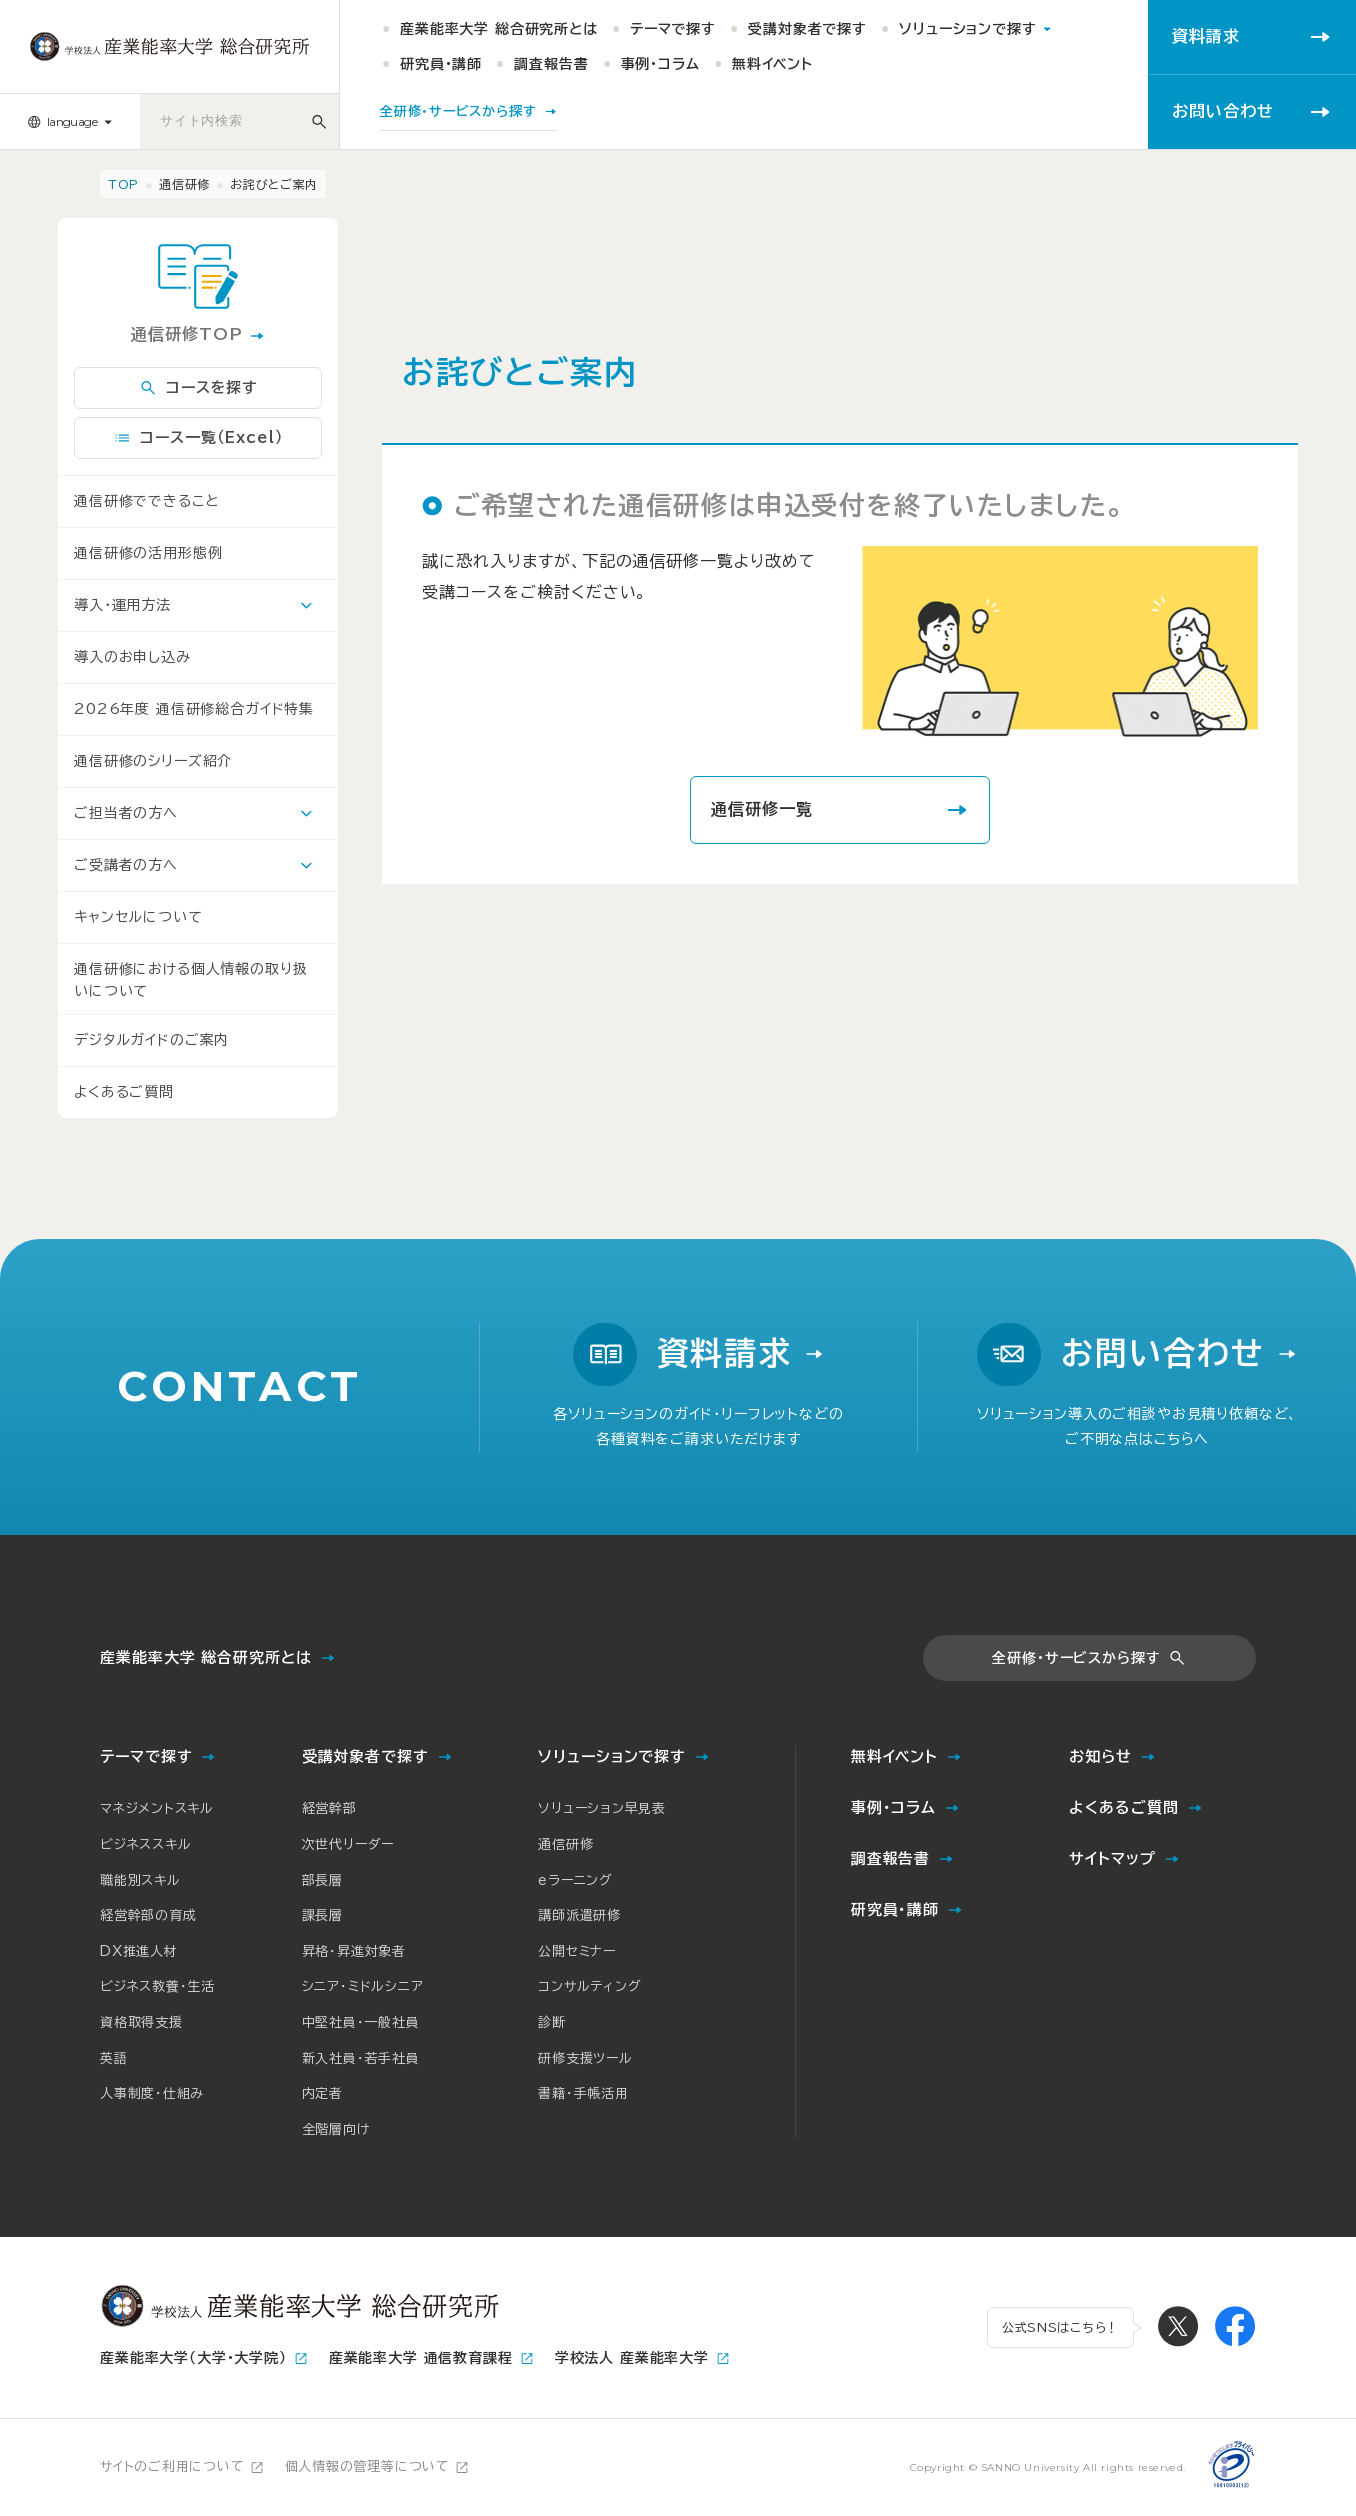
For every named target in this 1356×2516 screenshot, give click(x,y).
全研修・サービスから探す (1076, 1658)
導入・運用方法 (122, 605)
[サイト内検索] (319, 121)
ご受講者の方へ (126, 865)
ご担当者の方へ (126, 813)
